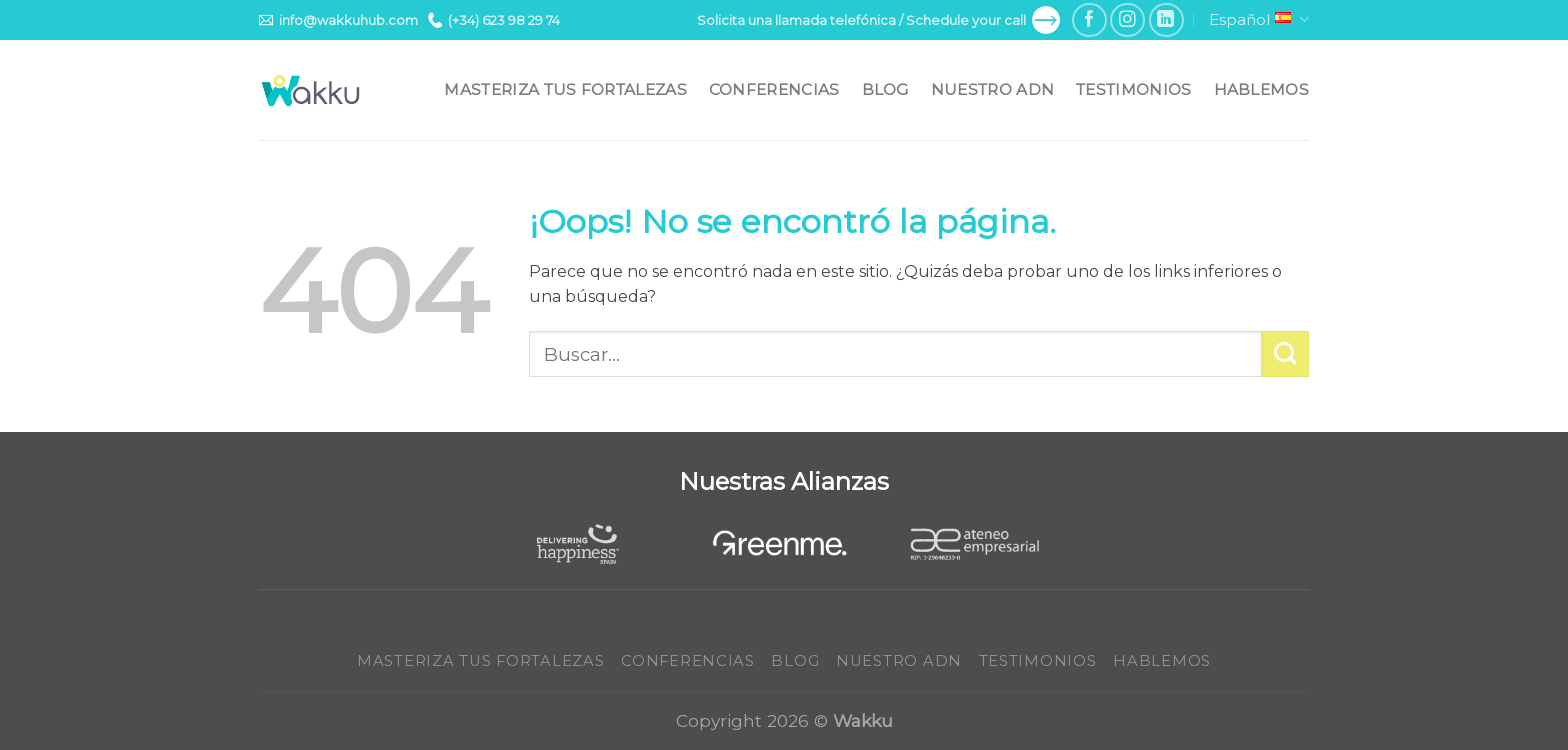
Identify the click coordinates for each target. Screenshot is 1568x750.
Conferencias (774, 89)
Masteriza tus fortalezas (565, 89)
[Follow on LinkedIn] (1166, 20)
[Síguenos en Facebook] (1089, 20)
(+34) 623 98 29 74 (494, 20)
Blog (885, 89)
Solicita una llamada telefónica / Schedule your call (878, 20)
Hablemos (1261, 89)
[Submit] (1285, 354)
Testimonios (1133, 89)
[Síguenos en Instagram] (1127, 20)
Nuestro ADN (992, 89)
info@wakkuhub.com (338, 20)
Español (1259, 20)
